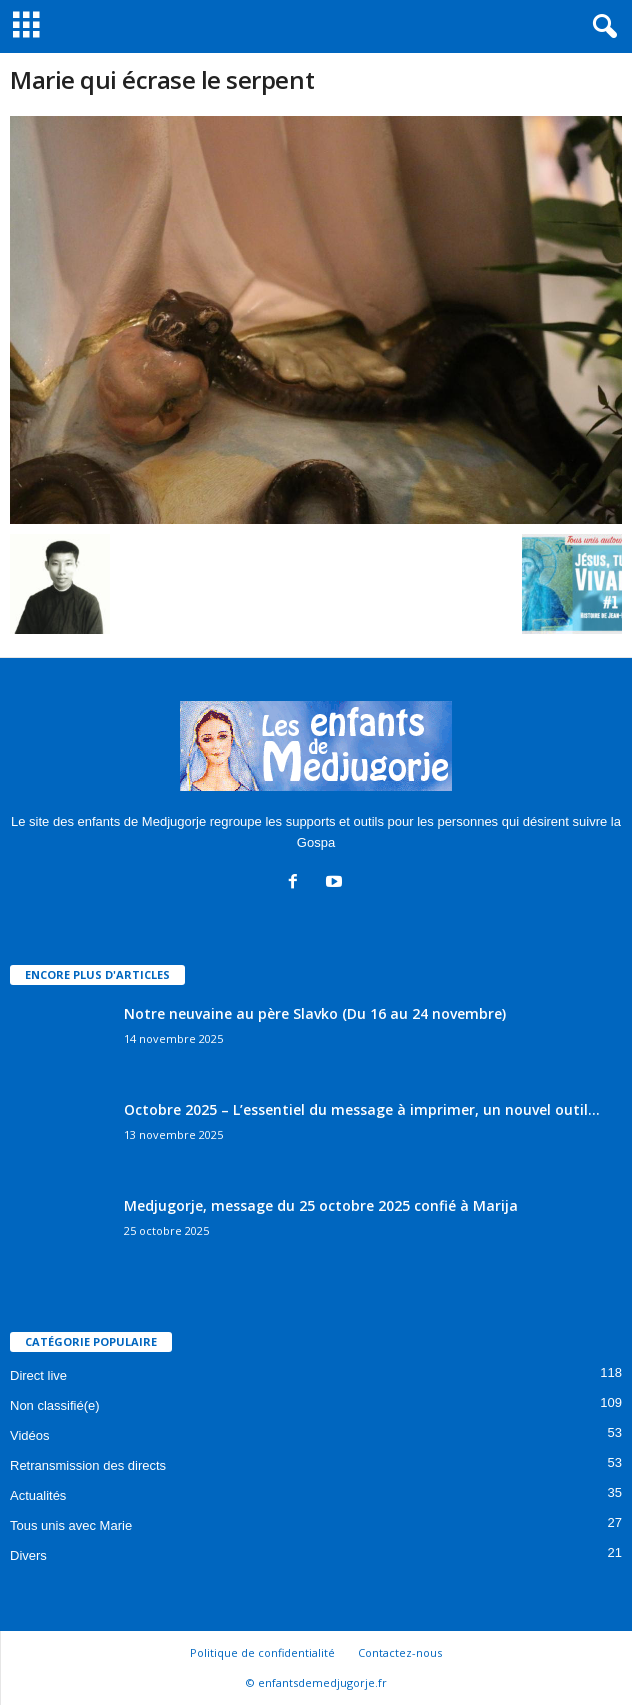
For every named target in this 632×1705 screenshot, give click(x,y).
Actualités (38, 1495)
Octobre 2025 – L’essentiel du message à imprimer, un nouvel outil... (362, 1109)
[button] (601, 27)
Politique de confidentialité (262, 1652)
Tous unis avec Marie (71, 1525)
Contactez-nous (400, 1652)
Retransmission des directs (88, 1465)
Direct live (38, 1375)
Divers (28, 1555)
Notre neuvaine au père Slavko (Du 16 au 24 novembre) (315, 1013)
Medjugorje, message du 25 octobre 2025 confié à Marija (321, 1205)
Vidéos (30, 1435)
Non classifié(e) (55, 1405)
